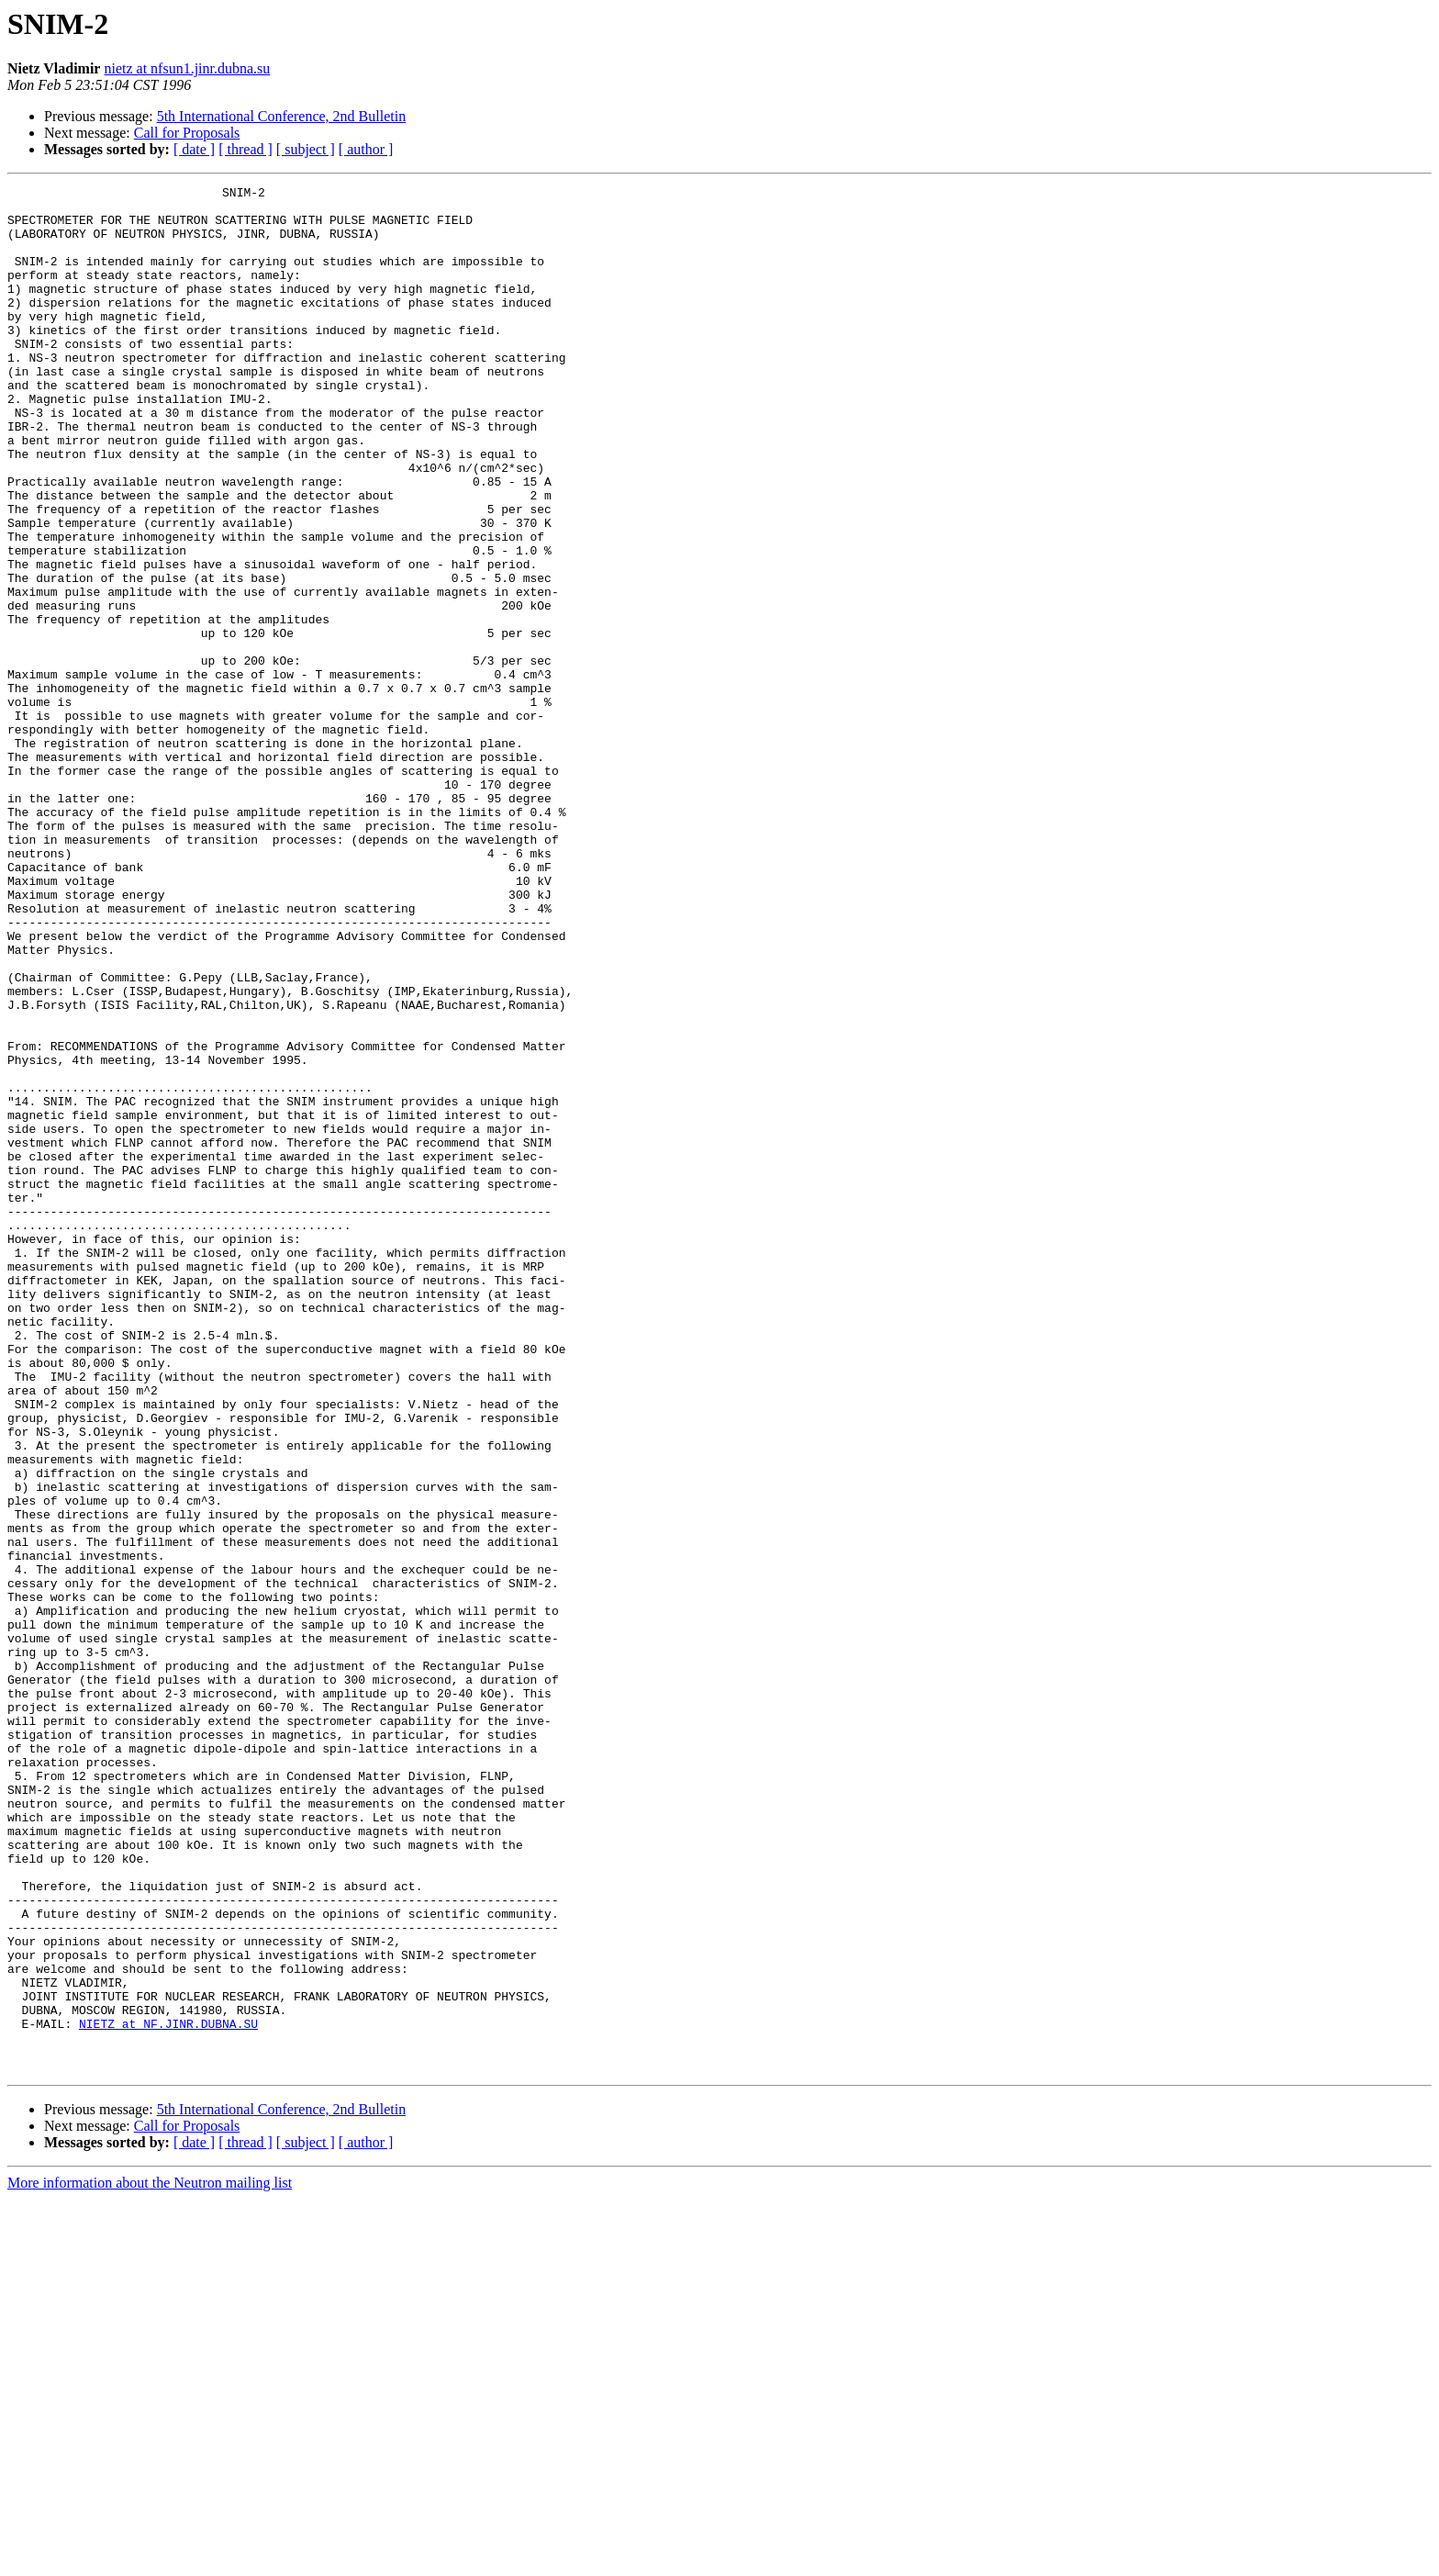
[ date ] (194, 149)
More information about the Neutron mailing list (149, 2560)
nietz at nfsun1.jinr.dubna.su (187, 68)
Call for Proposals (187, 132)
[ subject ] (305, 149)
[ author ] (366, 149)
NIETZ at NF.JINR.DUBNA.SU (168, 2392)
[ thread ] (245, 149)
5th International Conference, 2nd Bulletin (281, 116)
